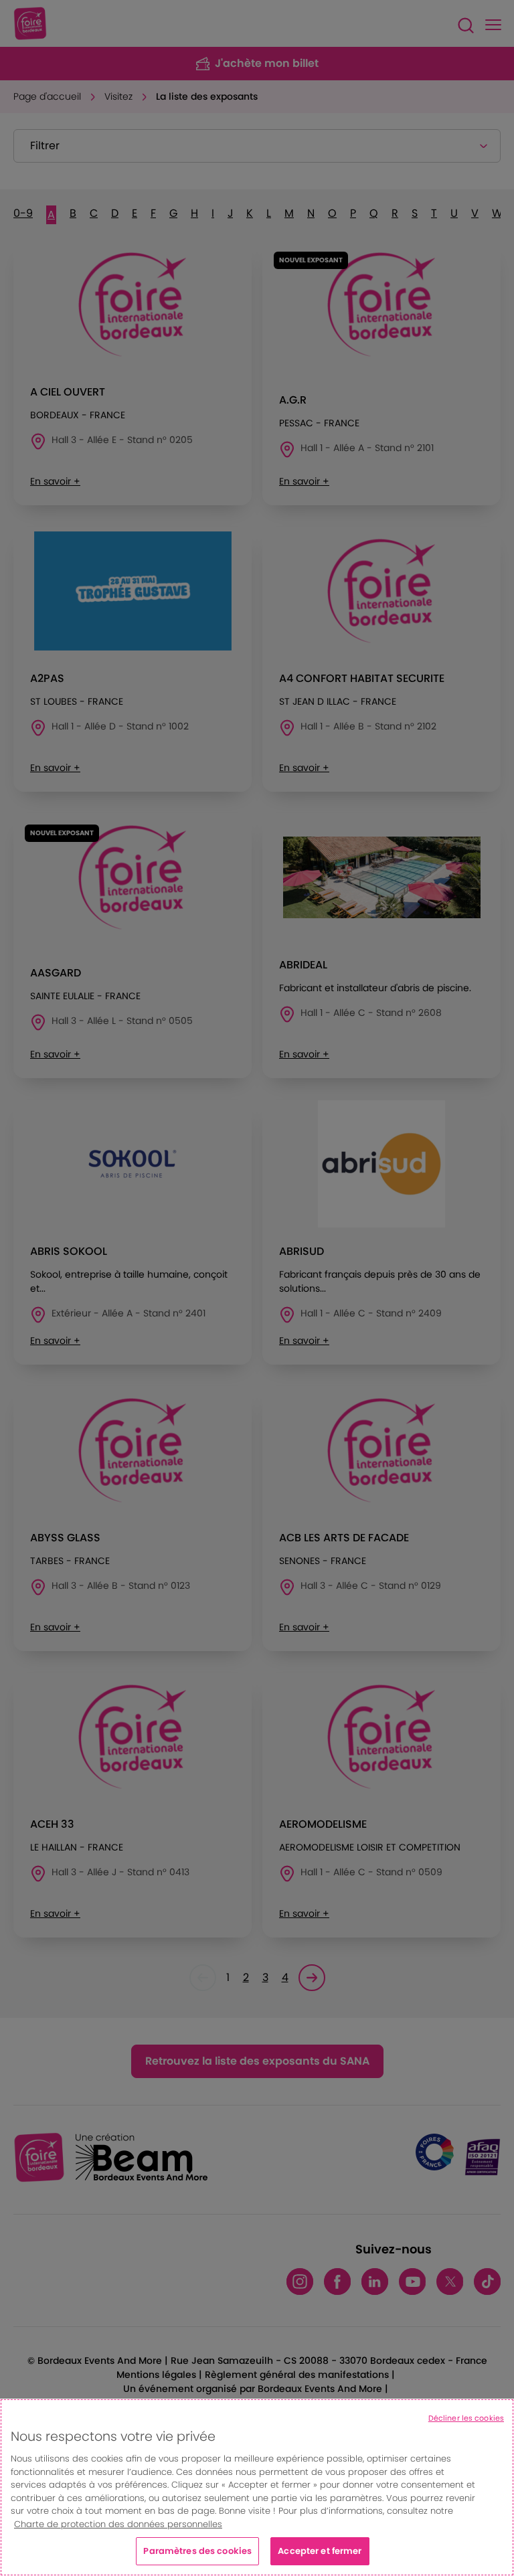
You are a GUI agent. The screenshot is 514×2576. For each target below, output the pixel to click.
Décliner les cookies (466, 2418)
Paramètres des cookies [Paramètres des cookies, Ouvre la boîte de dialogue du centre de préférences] (197, 2551)
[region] (257, 2487)
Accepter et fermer (319, 2551)
